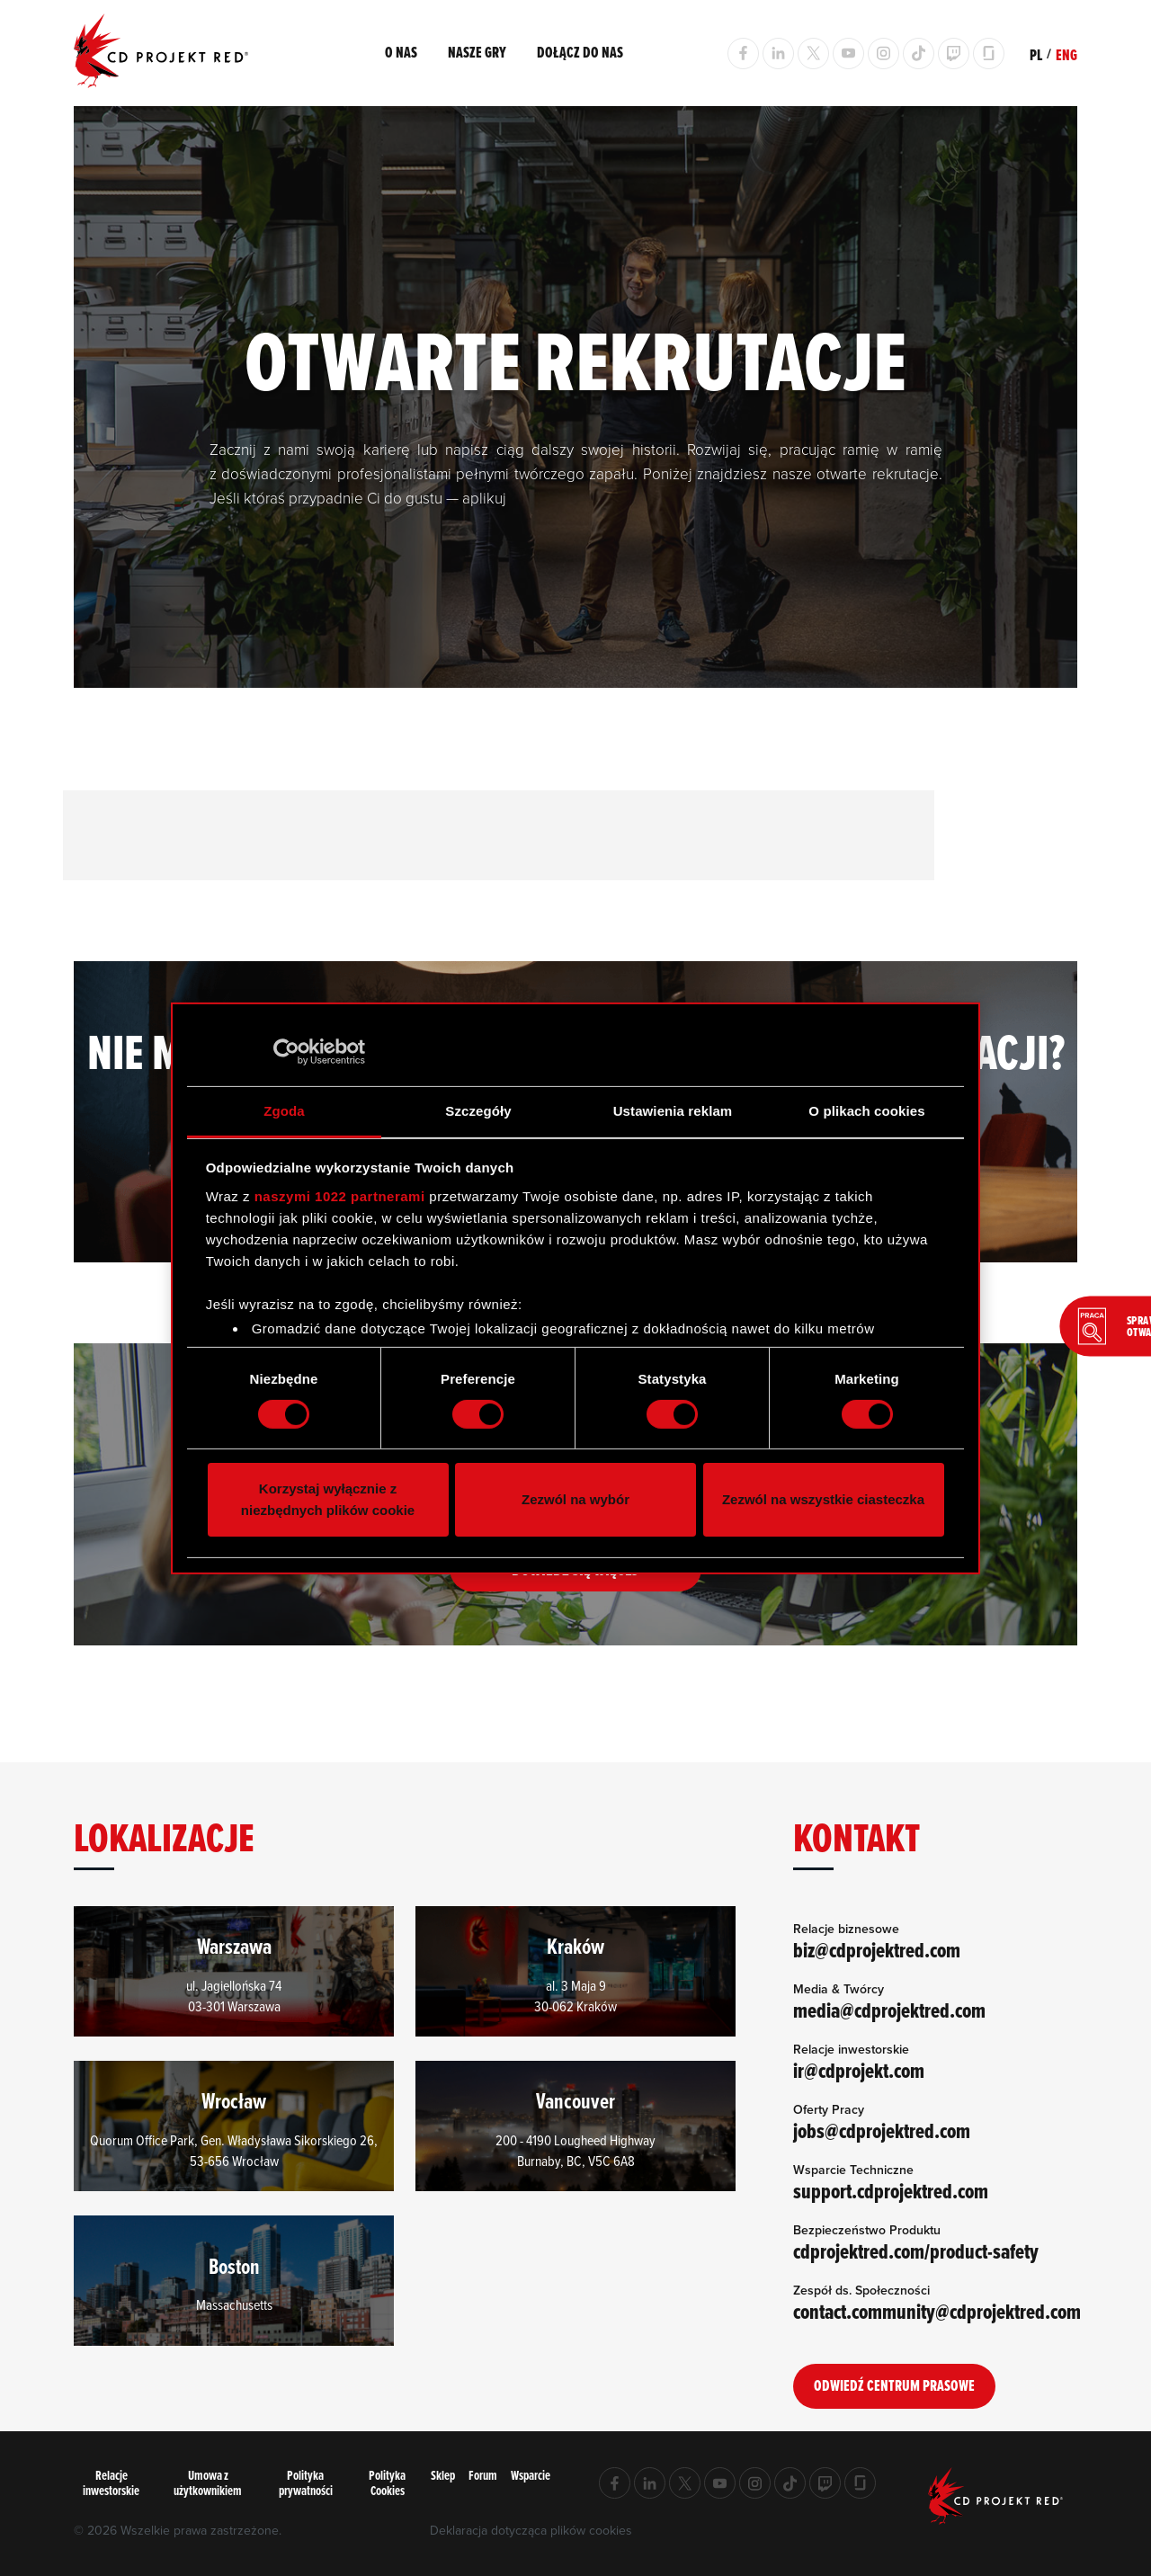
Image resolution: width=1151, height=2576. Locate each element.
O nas (401, 52)
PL (1036, 55)
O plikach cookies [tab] (866, 1110)
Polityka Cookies (387, 2482)
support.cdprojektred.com (891, 2191)
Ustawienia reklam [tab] (673, 1110)
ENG (1066, 55)
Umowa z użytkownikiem (208, 2482)
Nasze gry (477, 52)
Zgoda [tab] (284, 1110)
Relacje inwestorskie (111, 2482)
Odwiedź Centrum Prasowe (894, 2385)
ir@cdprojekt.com (859, 2070)
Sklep (443, 2475)
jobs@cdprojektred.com (882, 2131)
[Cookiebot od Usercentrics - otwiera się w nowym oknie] (286, 1051)
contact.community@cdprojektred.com (939, 2311)
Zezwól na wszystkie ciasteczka (823, 1499)
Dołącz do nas (580, 52)
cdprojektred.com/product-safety (917, 2251)
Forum (482, 2475)
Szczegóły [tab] (478, 1110)
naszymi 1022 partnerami (339, 1196)
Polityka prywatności (306, 2482)
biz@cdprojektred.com (877, 1950)
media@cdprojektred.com (890, 2010)
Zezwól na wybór (575, 1499)
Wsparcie (530, 2475)
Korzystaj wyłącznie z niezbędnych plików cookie (328, 1499)
